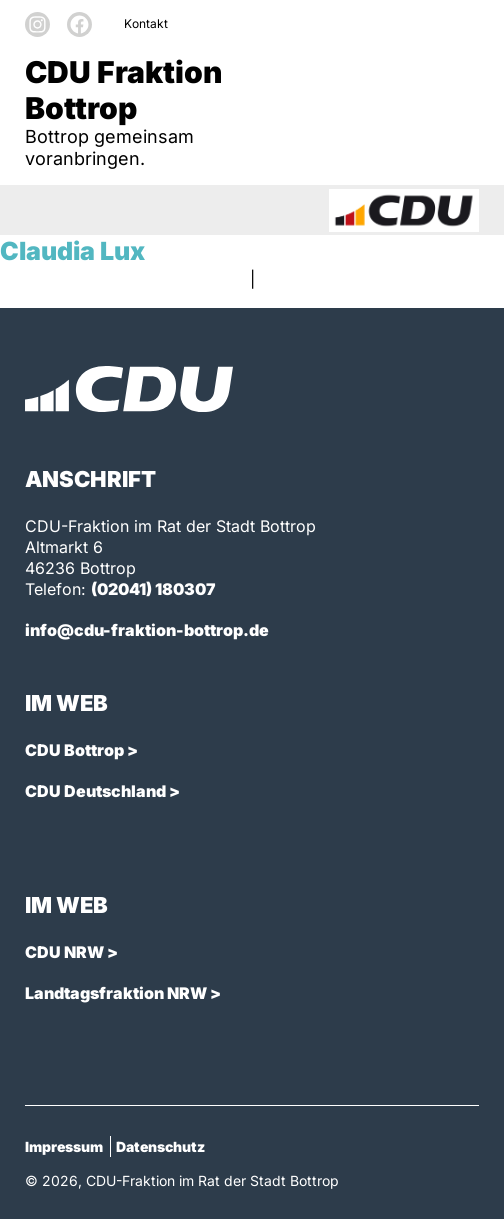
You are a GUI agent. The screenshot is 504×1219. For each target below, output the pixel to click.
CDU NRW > (71, 952)
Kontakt (146, 23)
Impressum (64, 1146)
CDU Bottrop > (81, 750)
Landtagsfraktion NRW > (123, 993)
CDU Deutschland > (102, 791)
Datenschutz (160, 1146)
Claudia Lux (72, 251)
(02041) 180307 (153, 589)
